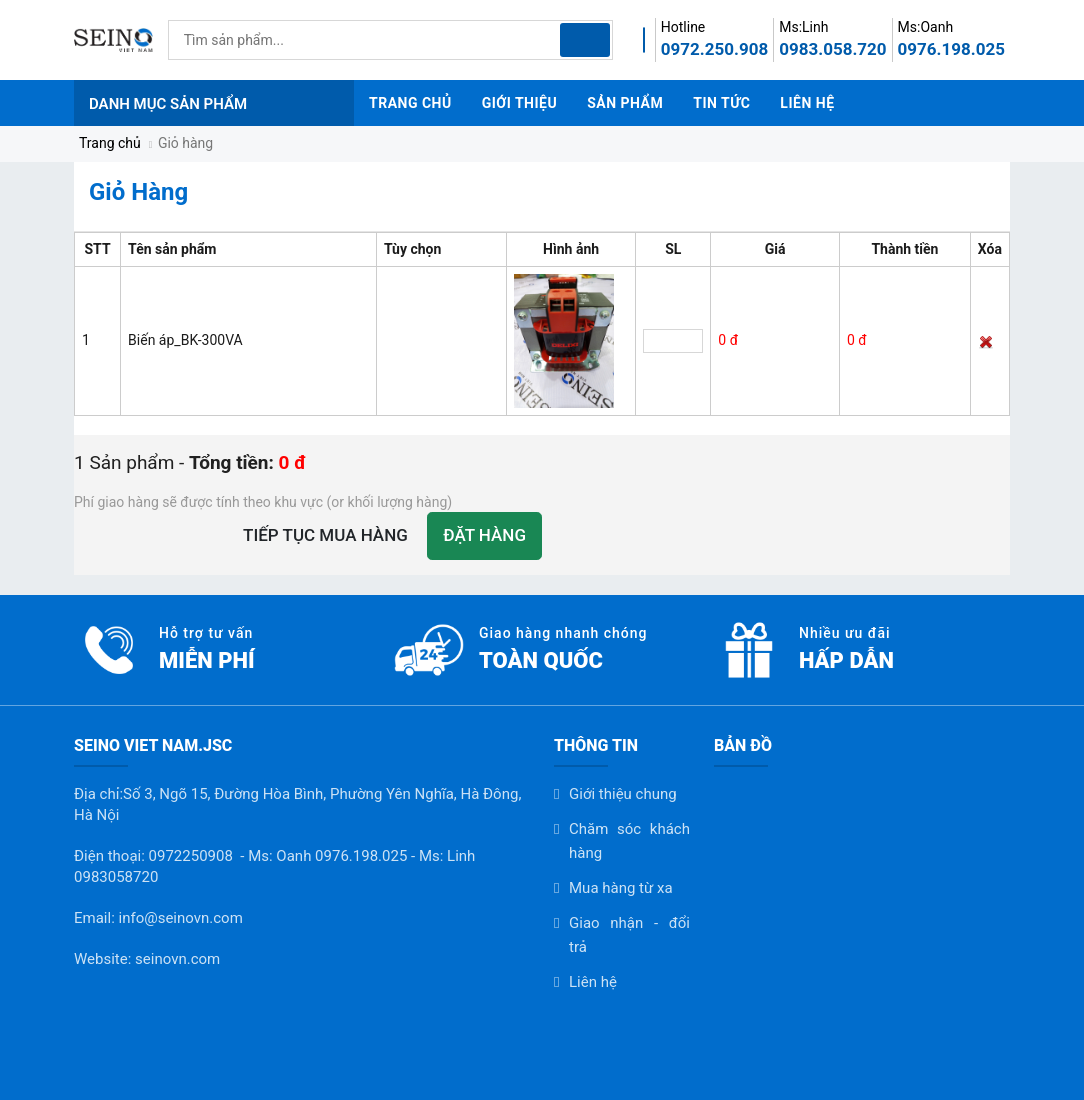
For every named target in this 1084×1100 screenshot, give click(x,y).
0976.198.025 (951, 49)
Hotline (683, 27)
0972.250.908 (714, 49)
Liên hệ (593, 982)
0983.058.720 (832, 49)
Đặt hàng (484, 535)
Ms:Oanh (926, 27)
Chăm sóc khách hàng (629, 841)
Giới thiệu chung (623, 794)
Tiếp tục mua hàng (325, 535)
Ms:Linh (803, 27)
